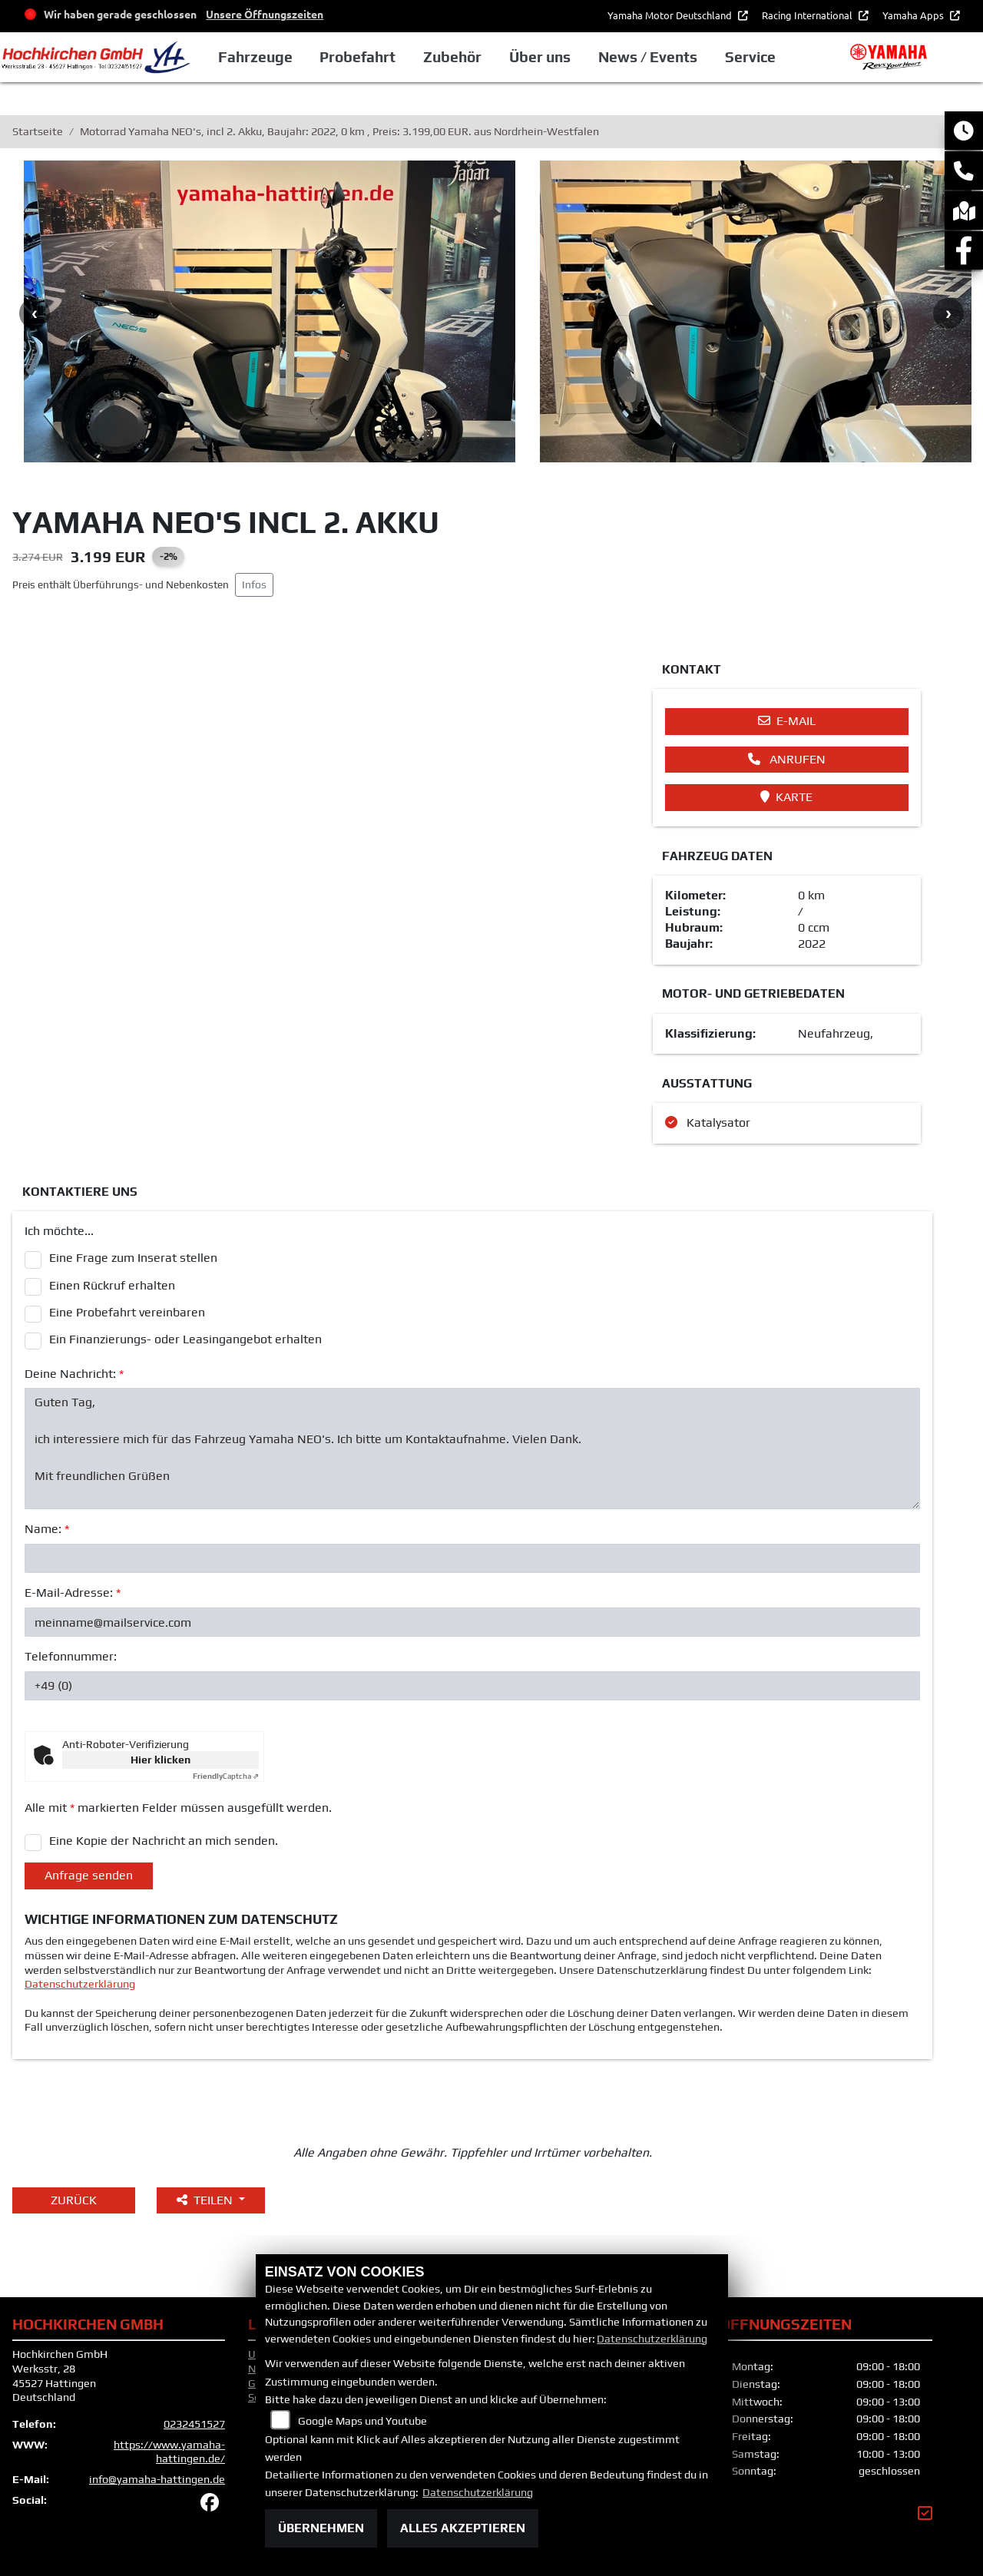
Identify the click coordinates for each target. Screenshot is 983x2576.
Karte (786, 797)
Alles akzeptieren (462, 2528)
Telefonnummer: (71, 1656)
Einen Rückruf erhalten (112, 1285)
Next (948, 313)
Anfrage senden (89, 1875)
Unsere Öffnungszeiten (264, 14)
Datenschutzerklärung (80, 1984)
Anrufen (787, 759)
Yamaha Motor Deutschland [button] (670, 15)
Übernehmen (321, 2528)
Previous (34, 313)
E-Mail (787, 721)
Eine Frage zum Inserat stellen (133, 1257)
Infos (254, 584)
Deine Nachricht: (74, 1373)
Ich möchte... (59, 1230)
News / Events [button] (647, 56)
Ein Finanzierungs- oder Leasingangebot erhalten (185, 1339)
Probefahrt (357, 56)
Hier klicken (160, 1759)
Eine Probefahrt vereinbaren (127, 1312)
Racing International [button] (808, 15)
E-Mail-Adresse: (73, 1592)
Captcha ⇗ (226, 1776)
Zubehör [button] (452, 56)
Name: (47, 1528)
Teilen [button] (206, 2200)
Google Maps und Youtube (362, 2421)
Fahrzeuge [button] (255, 56)
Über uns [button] (540, 56)
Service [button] (750, 56)
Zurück (74, 2200)
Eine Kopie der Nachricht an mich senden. (163, 1840)
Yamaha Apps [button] (914, 15)
